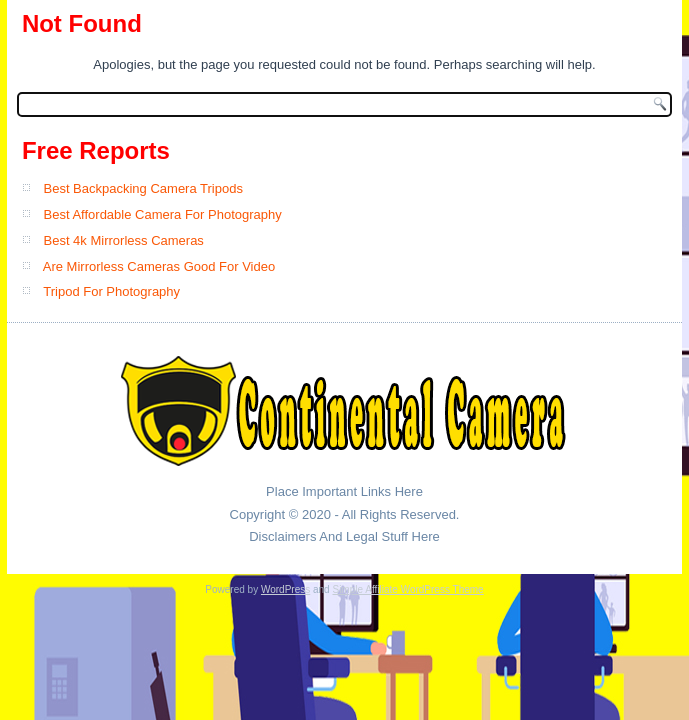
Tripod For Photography (111, 291)
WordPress (285, 589)
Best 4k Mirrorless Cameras (124, 240)
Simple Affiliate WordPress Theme (407, 589)
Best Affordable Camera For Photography (163, 214)
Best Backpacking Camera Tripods (143, 188)
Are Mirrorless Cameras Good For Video (159, 266)
